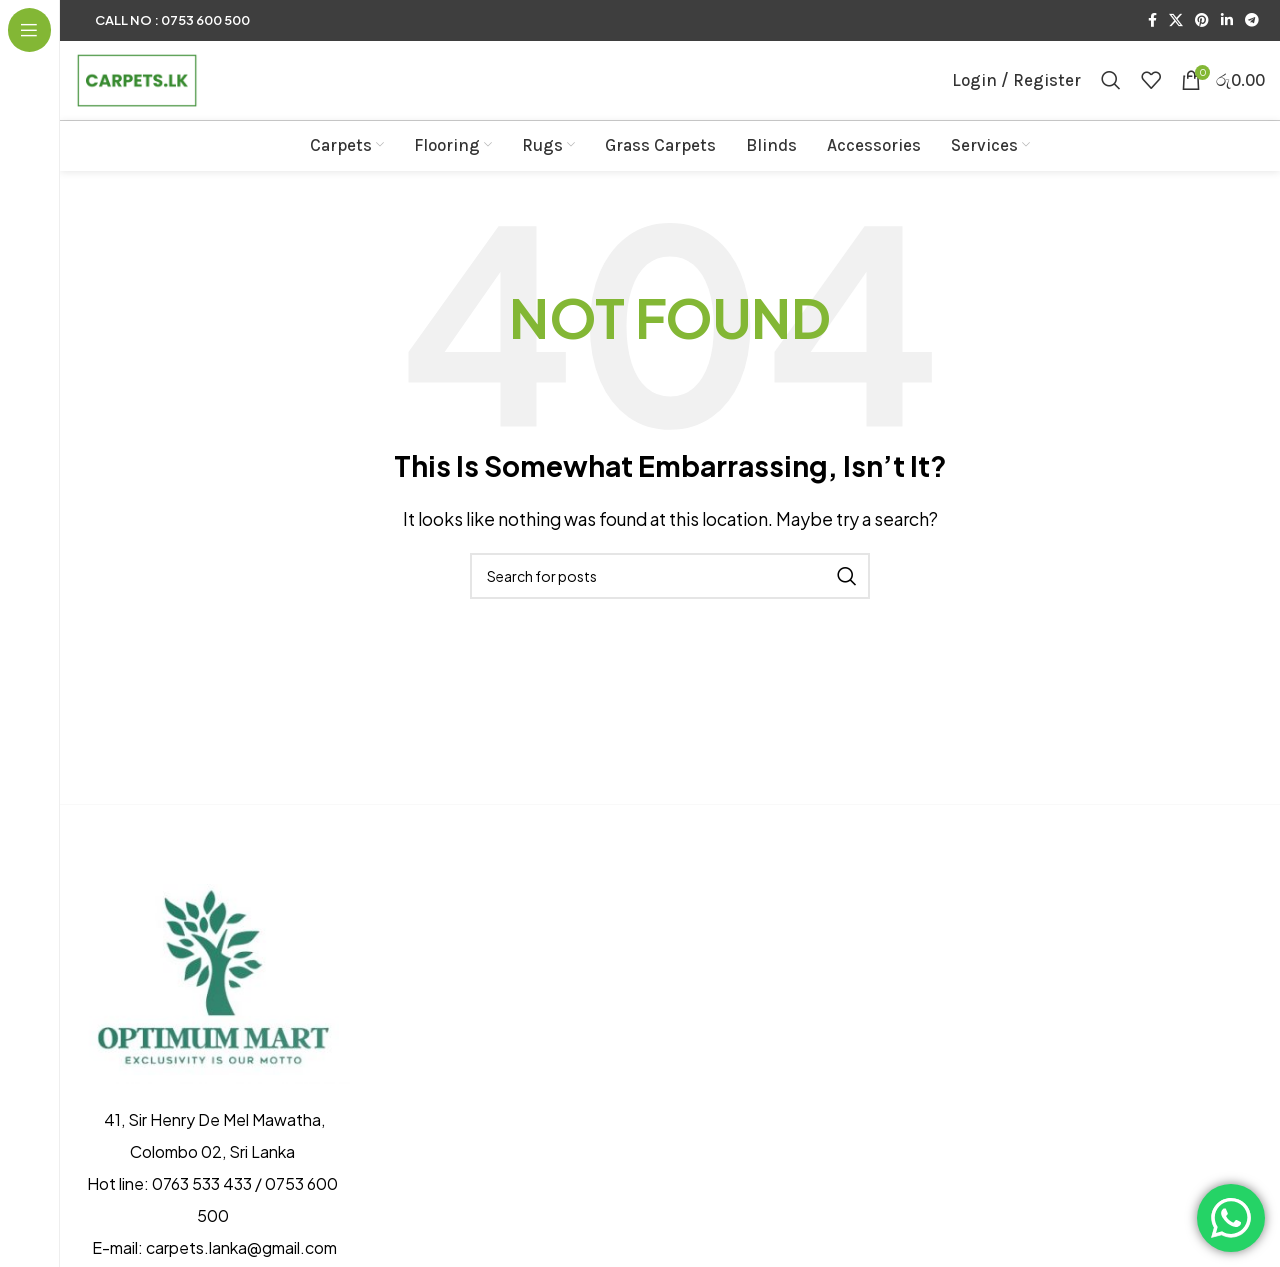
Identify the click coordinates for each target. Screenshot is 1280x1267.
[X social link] (1176, 21)
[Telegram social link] (1252, 21)
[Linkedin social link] (1227, 21)
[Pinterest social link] (1202, 21)
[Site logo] (159, 91)
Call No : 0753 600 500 (172, 20)
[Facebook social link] (1152, 21)
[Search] (1111, 94)
